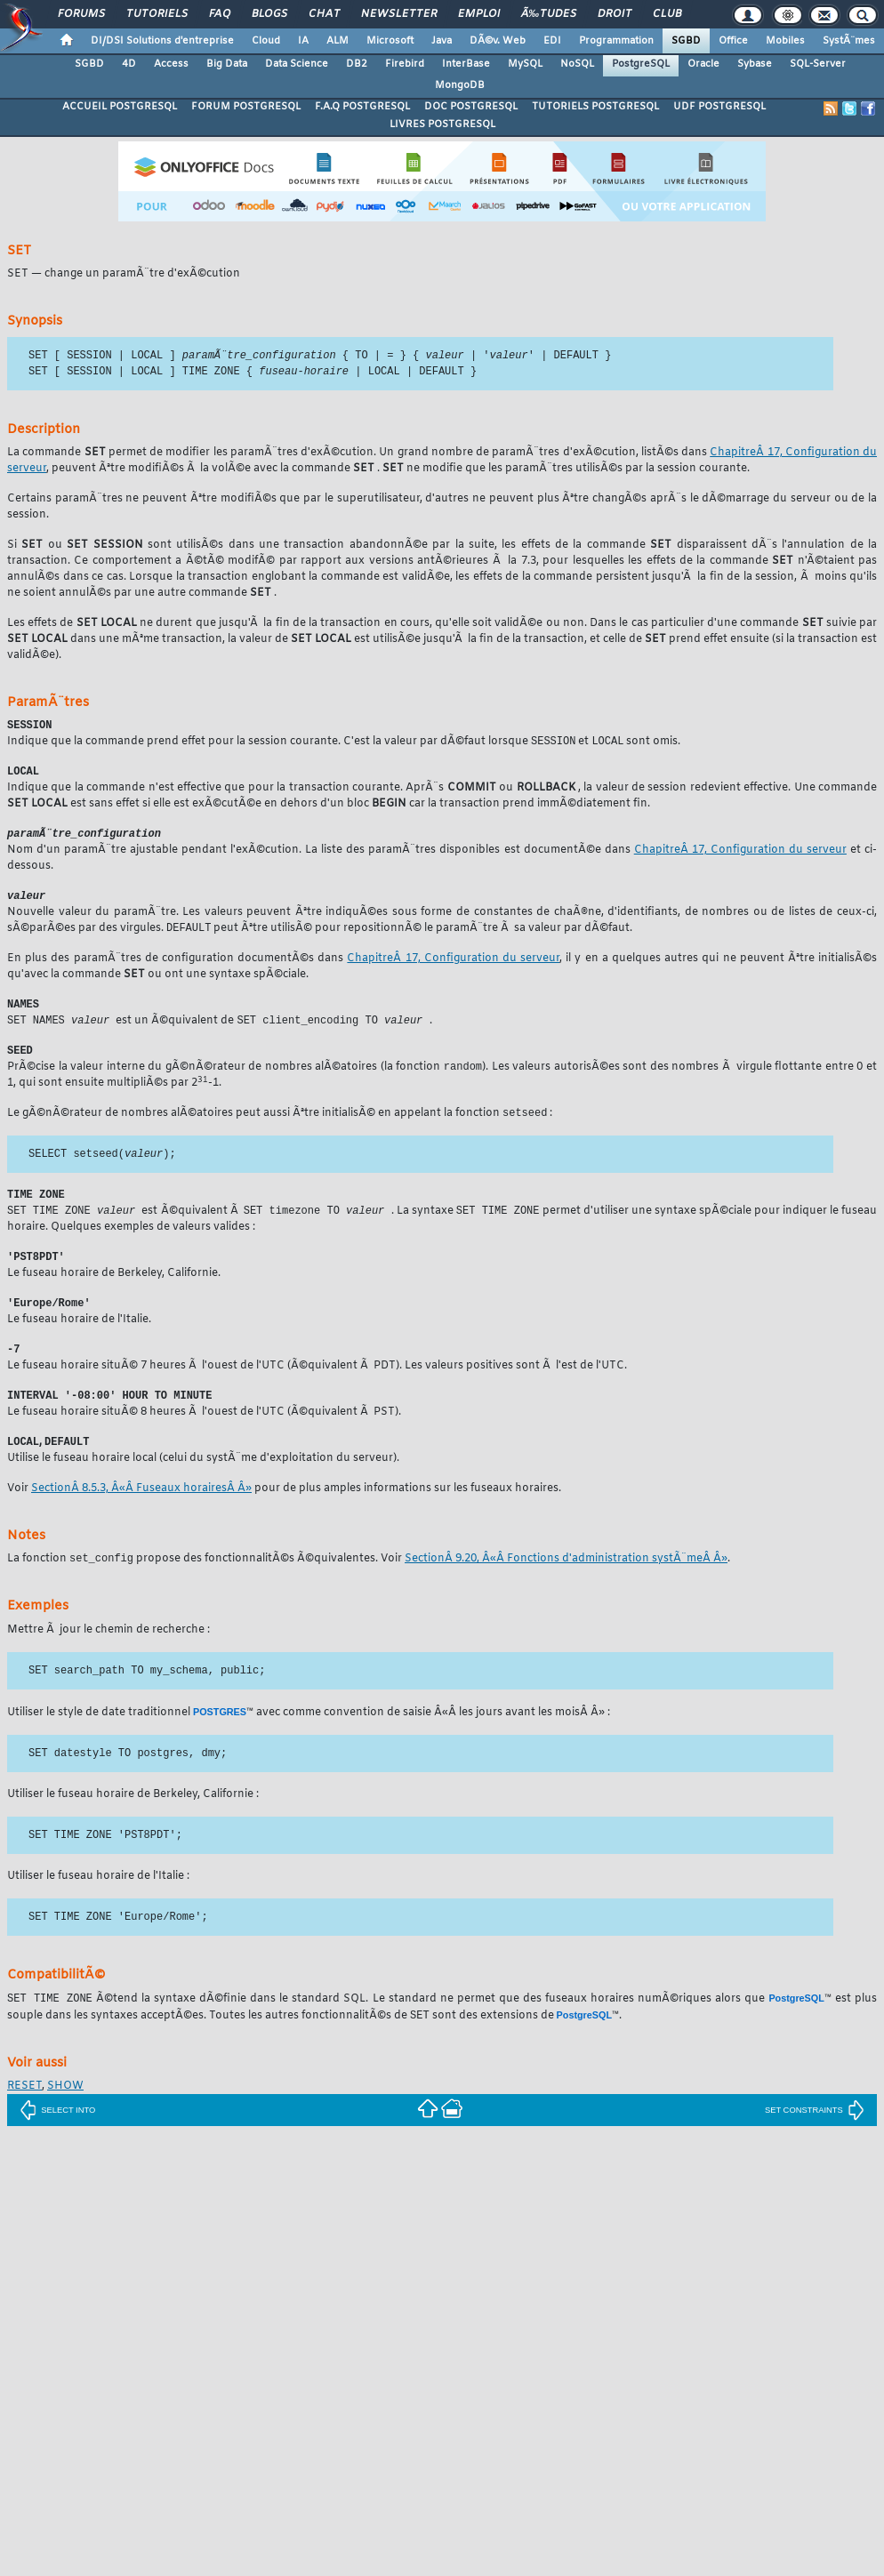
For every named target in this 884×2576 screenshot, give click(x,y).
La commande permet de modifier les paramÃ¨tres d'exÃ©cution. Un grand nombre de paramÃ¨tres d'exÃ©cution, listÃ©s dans (358, 454)
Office (733, 41)
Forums (81, 14)
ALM (337, 41)
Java (441, 41)
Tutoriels (157, 14)
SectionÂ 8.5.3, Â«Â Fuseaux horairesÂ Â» (141, 1507)
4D (129, 64)
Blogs (269, 14)
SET (19, 251)
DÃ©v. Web (498, 41)
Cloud (266, 41)
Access (171, 64)
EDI (552, 41)
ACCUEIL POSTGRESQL (119, 106)
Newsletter (398, 14)
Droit (614, 14)
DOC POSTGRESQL (471, 106)
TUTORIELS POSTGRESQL (595, 106)
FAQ (219, 14)
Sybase (754, 64)
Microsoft (390, 41)
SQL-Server (818, 64)
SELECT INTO (57, 2129)
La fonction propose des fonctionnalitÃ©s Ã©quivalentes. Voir (206, 1578)
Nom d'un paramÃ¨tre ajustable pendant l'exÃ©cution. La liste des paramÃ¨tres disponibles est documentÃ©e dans (320, 855)
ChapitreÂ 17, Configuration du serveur (740, 855)
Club (667, 14)
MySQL (525, 64)
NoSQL (577, 64)
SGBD (686, 41)
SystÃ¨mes (849, 41)
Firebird (404, 64)
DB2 (356, 64)
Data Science (296, 64)
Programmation (616, 41)
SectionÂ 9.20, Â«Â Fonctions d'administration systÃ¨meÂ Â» (566, 1578)
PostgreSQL (641, 64)
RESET (24, 2106)
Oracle (703, 64)
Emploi (479, 14)
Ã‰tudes (548, 14)
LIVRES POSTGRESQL (442, 124)
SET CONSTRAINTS (814, 2129)
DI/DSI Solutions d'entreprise (162, 41)
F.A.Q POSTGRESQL (362, 106)
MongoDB (460, 85)
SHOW (65, 2106)
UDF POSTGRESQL (719, 106)
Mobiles (785, 41)
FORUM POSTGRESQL (246, 106)
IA (303, 41)
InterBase (466, 64)
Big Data (226, 64)
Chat (324, 14)
